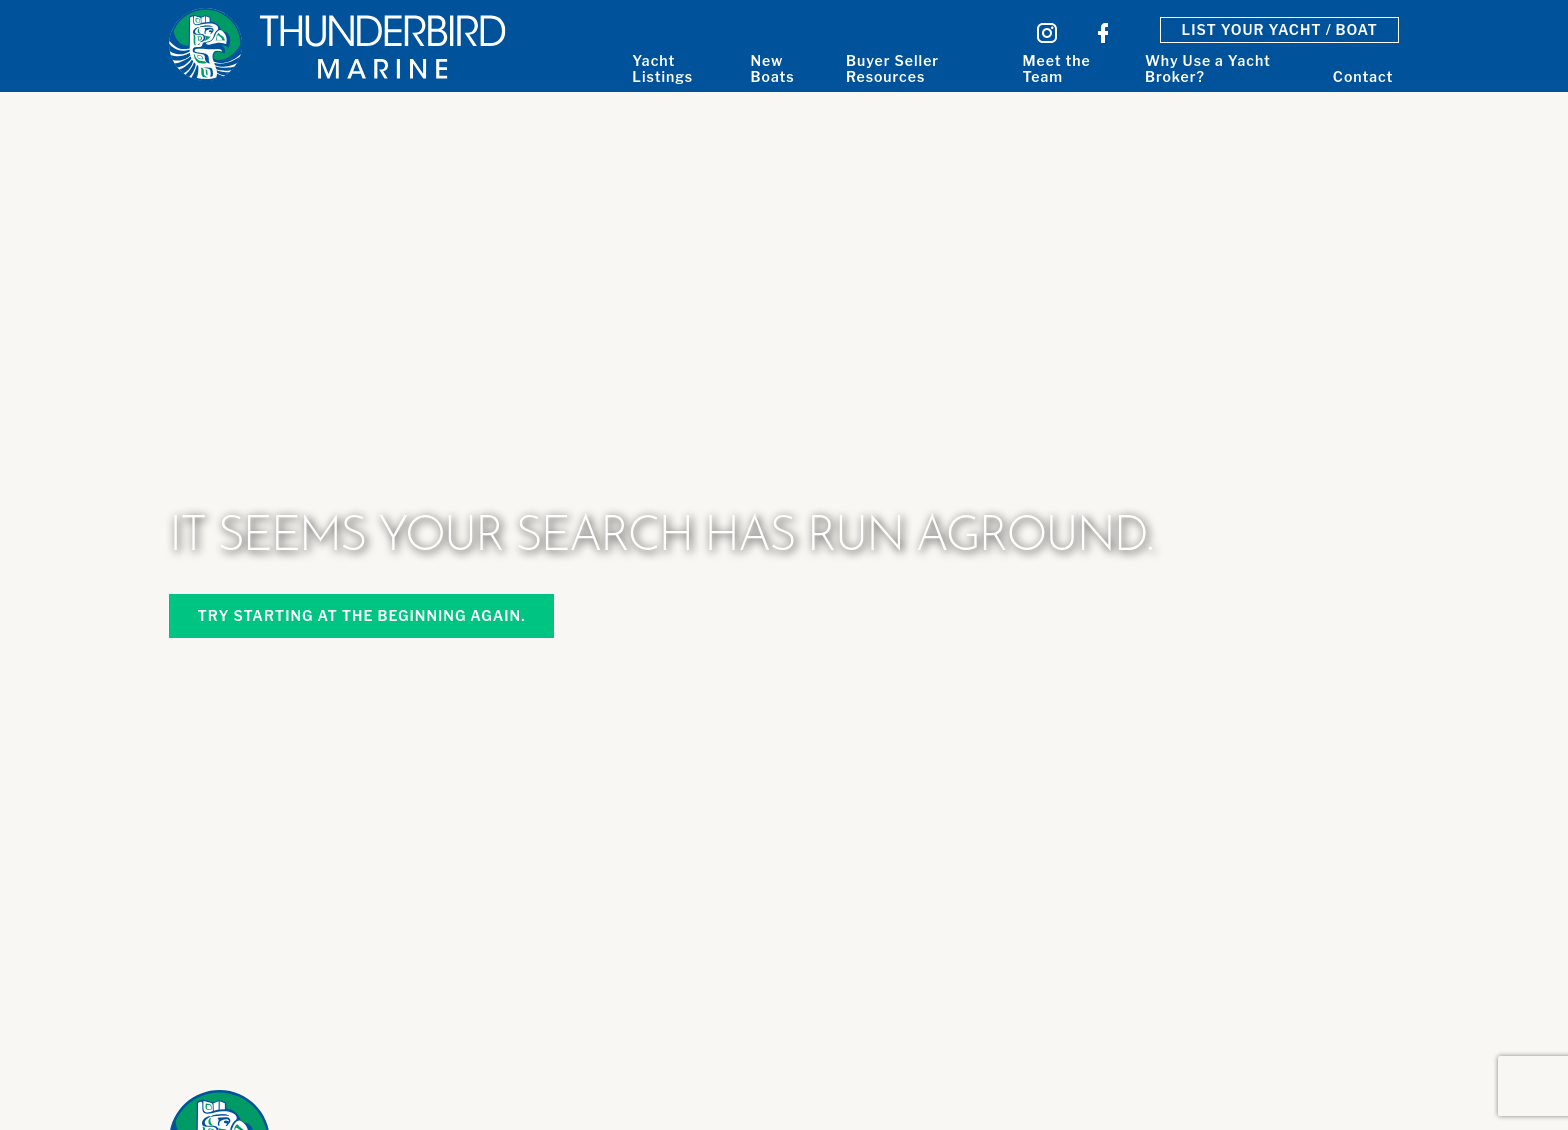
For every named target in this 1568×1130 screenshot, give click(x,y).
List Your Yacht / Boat (1279, 29)
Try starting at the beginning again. (361, 615)
